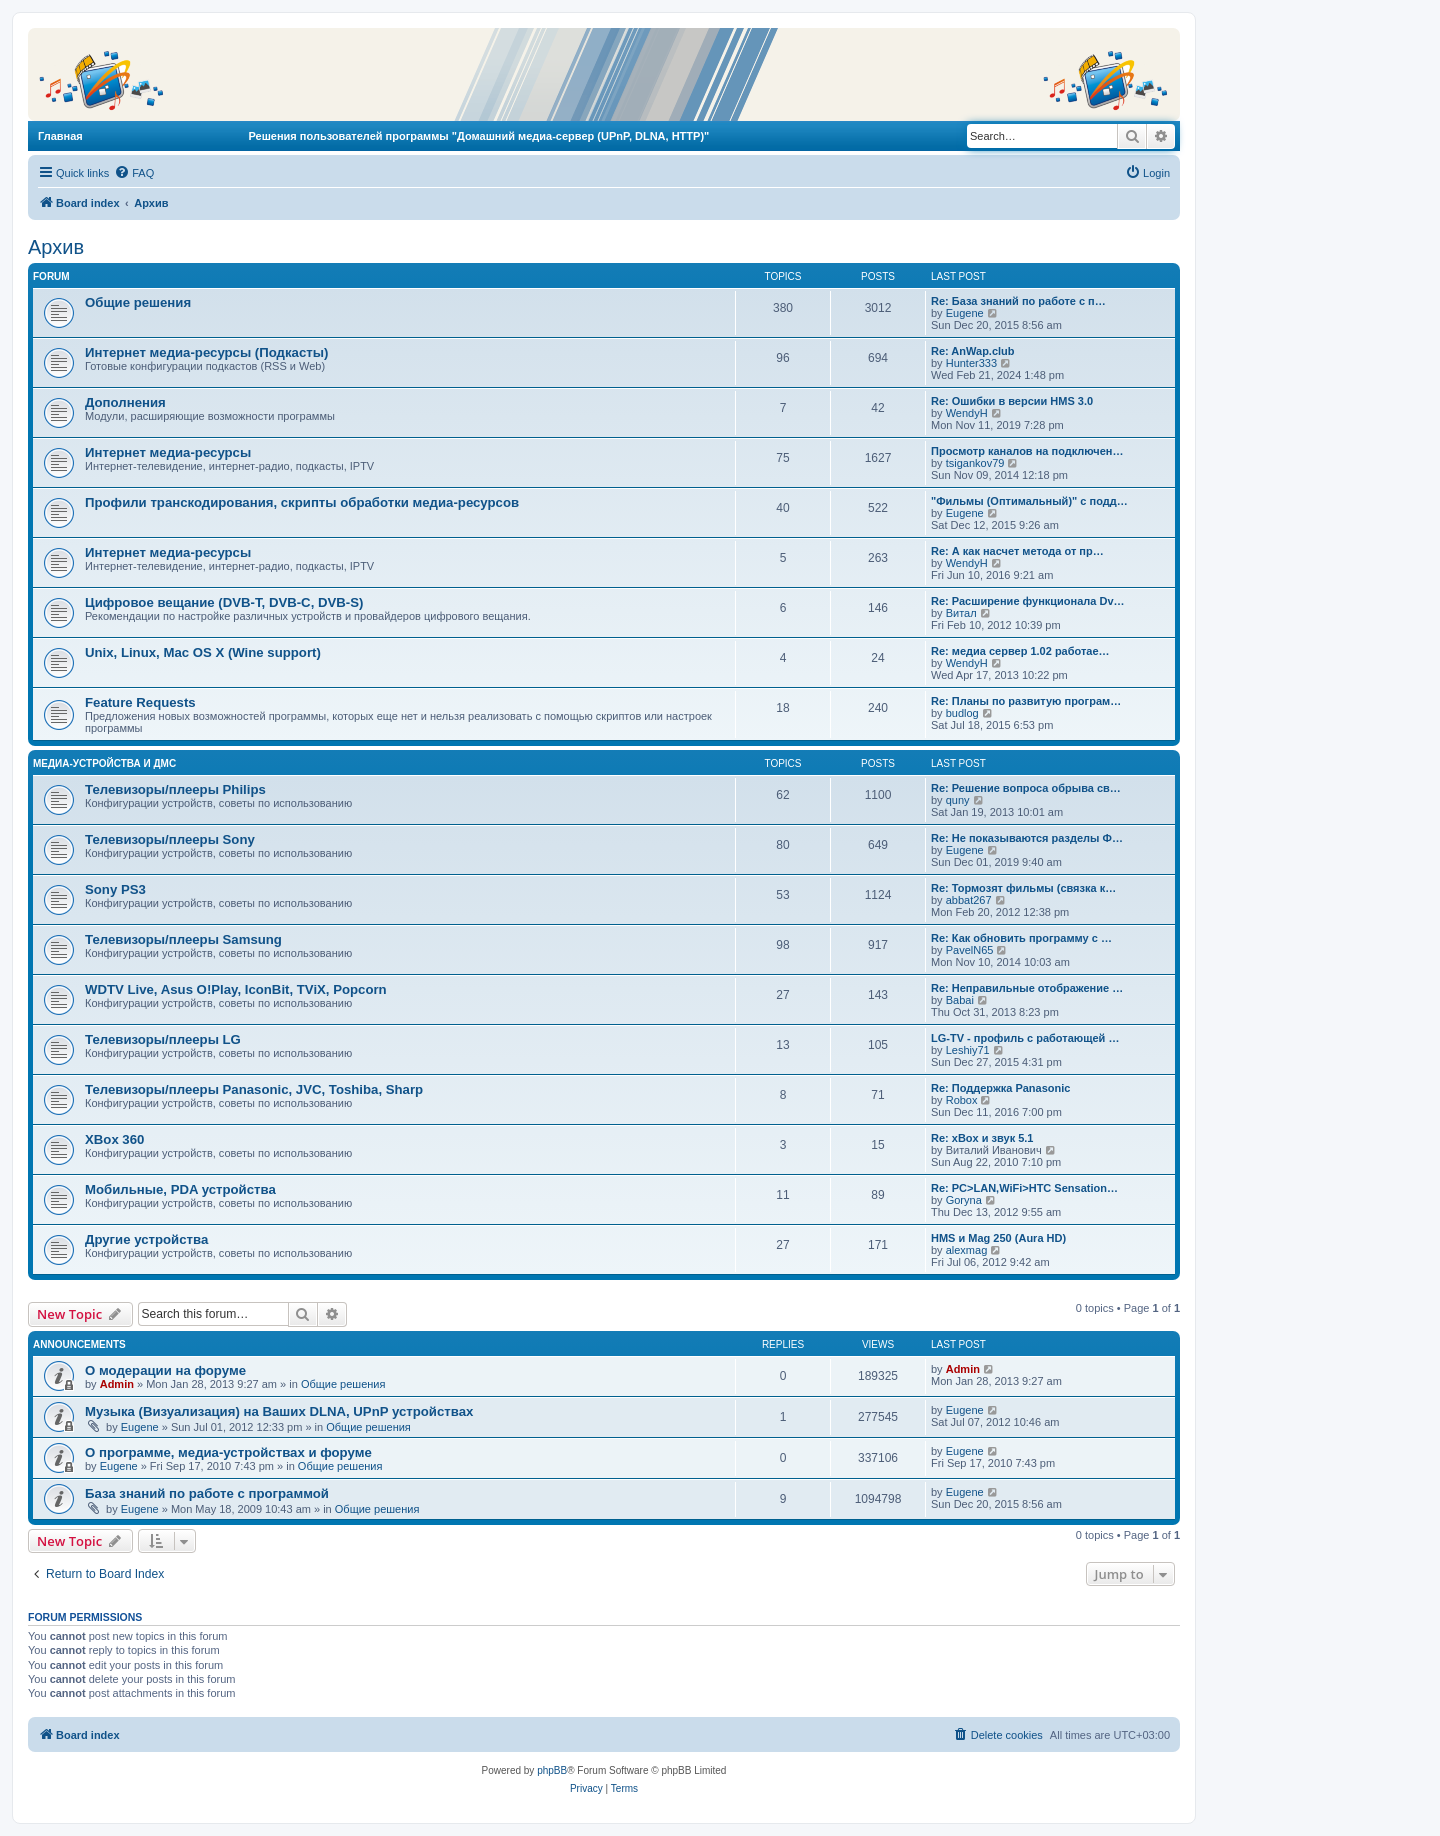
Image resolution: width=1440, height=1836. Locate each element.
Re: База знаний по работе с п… (1018, 301)
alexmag (967, 1250)
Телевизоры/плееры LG (163, 1039)
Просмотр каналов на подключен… (1027, 451)
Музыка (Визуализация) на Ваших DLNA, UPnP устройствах (279, 1411)
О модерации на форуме (165, 1370)
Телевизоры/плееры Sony (170, 839)
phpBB (552, 1770)
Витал (961, 613)
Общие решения (138, 302)
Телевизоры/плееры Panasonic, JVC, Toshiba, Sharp (254, 1089)
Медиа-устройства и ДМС (104, 763)
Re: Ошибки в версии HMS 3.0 (1012, 401)
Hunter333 (971, 363)
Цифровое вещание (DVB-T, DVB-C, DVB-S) (224, 602)
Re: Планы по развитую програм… (1026, 701)
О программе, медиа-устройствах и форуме (228, 1452)
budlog (962, 713)
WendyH (967, 413)
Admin (117, 1384)
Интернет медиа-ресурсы (168, 452)
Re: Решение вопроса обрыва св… (1026, 788)
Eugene (965, 313)
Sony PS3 (115, 889)
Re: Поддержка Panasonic (1000, 1088)
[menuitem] (134, 173)
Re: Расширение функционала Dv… (1028, 601)
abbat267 (969, 900)
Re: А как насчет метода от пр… (1017, 551)
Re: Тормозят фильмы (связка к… (1023, 888)
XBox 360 (114, 1139)
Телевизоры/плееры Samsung (183, 939)
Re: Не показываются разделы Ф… (1027, 838)
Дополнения (125, 402)
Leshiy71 (968, 1050)
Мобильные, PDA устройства (180, 1189)
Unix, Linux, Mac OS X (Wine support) (203, 652)
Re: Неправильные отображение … (1027, 988)
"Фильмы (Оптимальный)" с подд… (1029, 501)
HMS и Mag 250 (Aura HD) (998, 1238)
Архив (56, 247)
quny (958, 800)
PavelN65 (970, 950)
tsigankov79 (975, 463)
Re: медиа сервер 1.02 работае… (1020, 651)
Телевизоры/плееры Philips (175, 789)
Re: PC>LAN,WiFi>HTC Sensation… (1024, 1188)
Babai (960, 1000)
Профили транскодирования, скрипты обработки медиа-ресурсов (302, 502)
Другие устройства (146, 1239)
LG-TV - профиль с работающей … (1025, 1038)
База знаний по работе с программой (207, 1493)
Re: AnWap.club (973, 351)
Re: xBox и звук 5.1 (982, 1138)
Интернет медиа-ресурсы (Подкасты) (206, 352)
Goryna (964, 1200)
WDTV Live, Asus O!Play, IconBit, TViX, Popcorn (236, 989)
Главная (60, 136)
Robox (962, 1100)
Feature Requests (140, 702)
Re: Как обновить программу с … (1021, 938)
